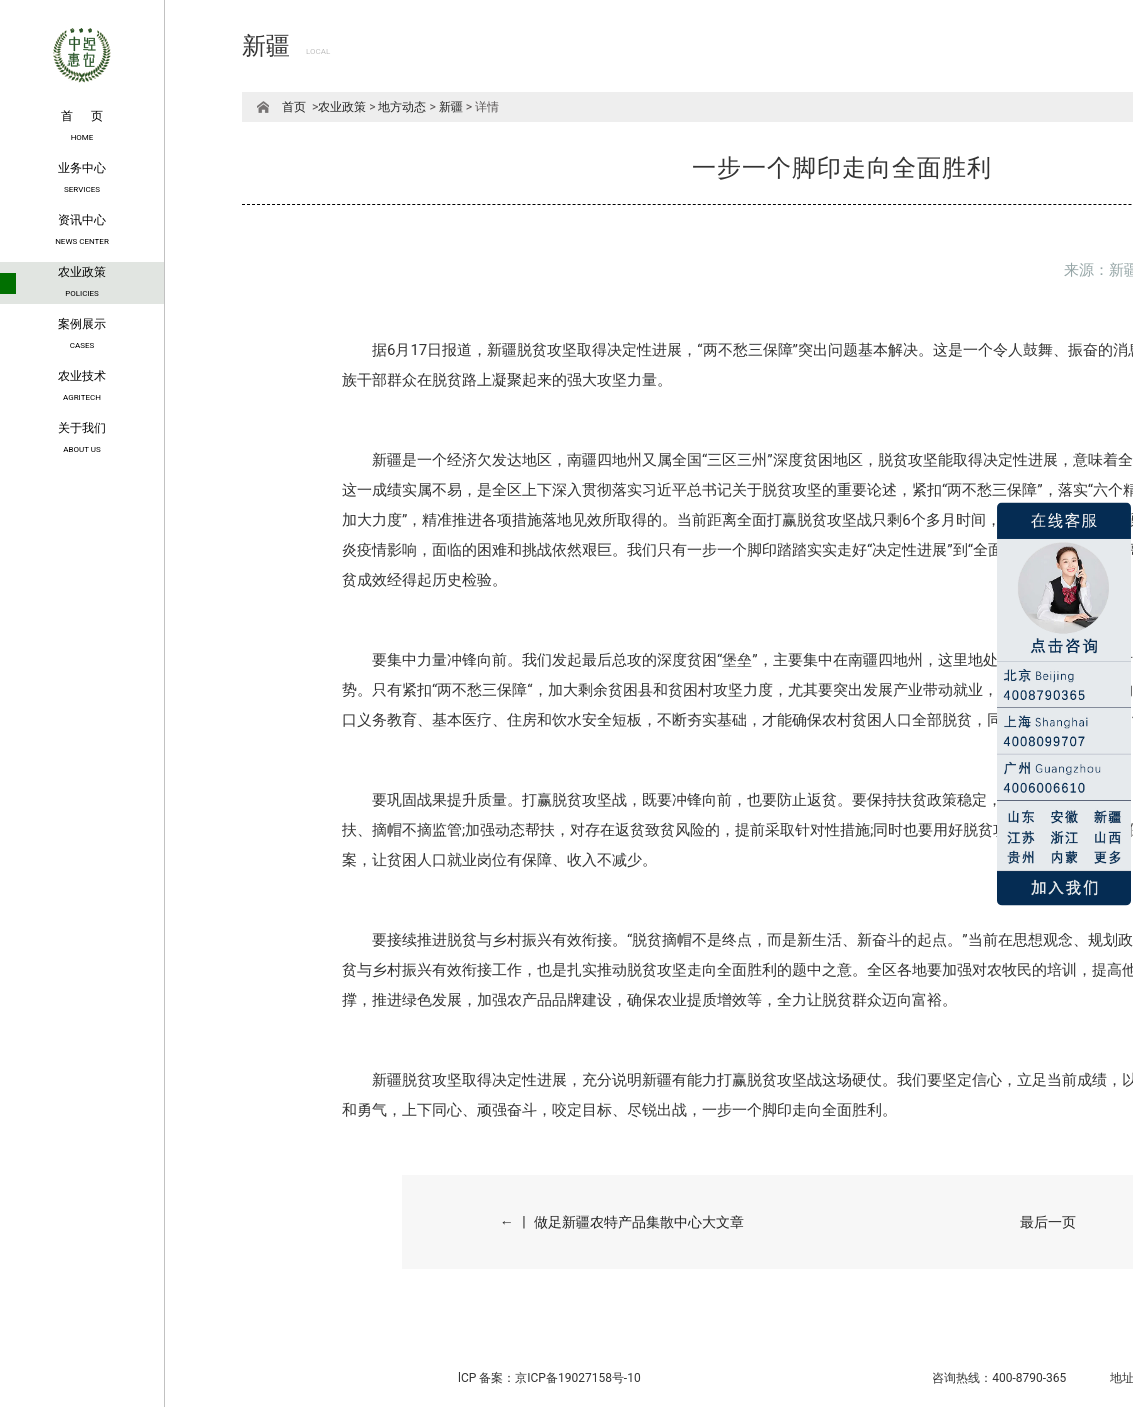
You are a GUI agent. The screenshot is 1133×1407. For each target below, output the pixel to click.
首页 (294, 107)
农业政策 (342, 107)
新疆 (451, 107)
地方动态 (402, 107)
